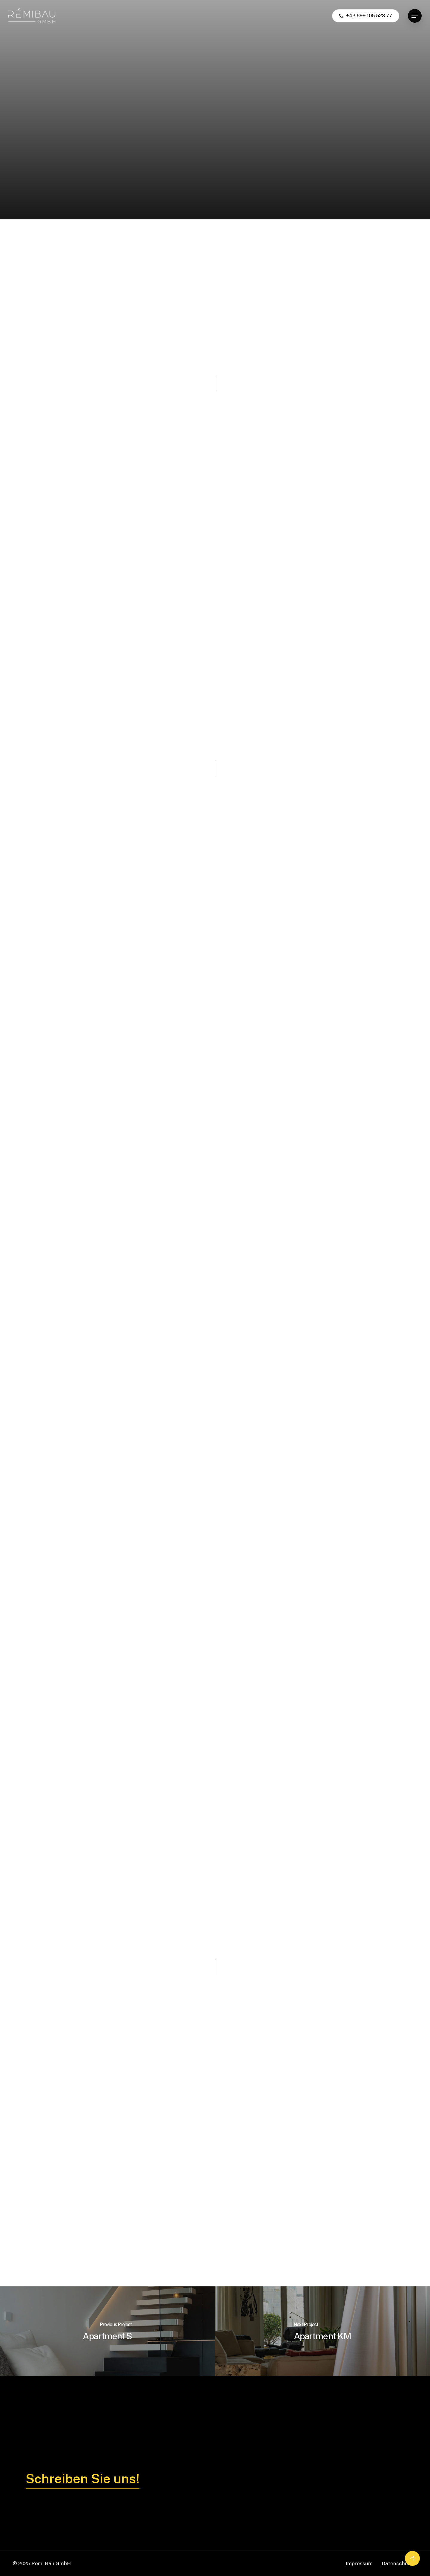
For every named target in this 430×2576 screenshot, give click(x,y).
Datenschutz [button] (397, 2563)
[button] (415, 16)
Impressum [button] (359, 2563)
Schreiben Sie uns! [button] (82, 2478)
